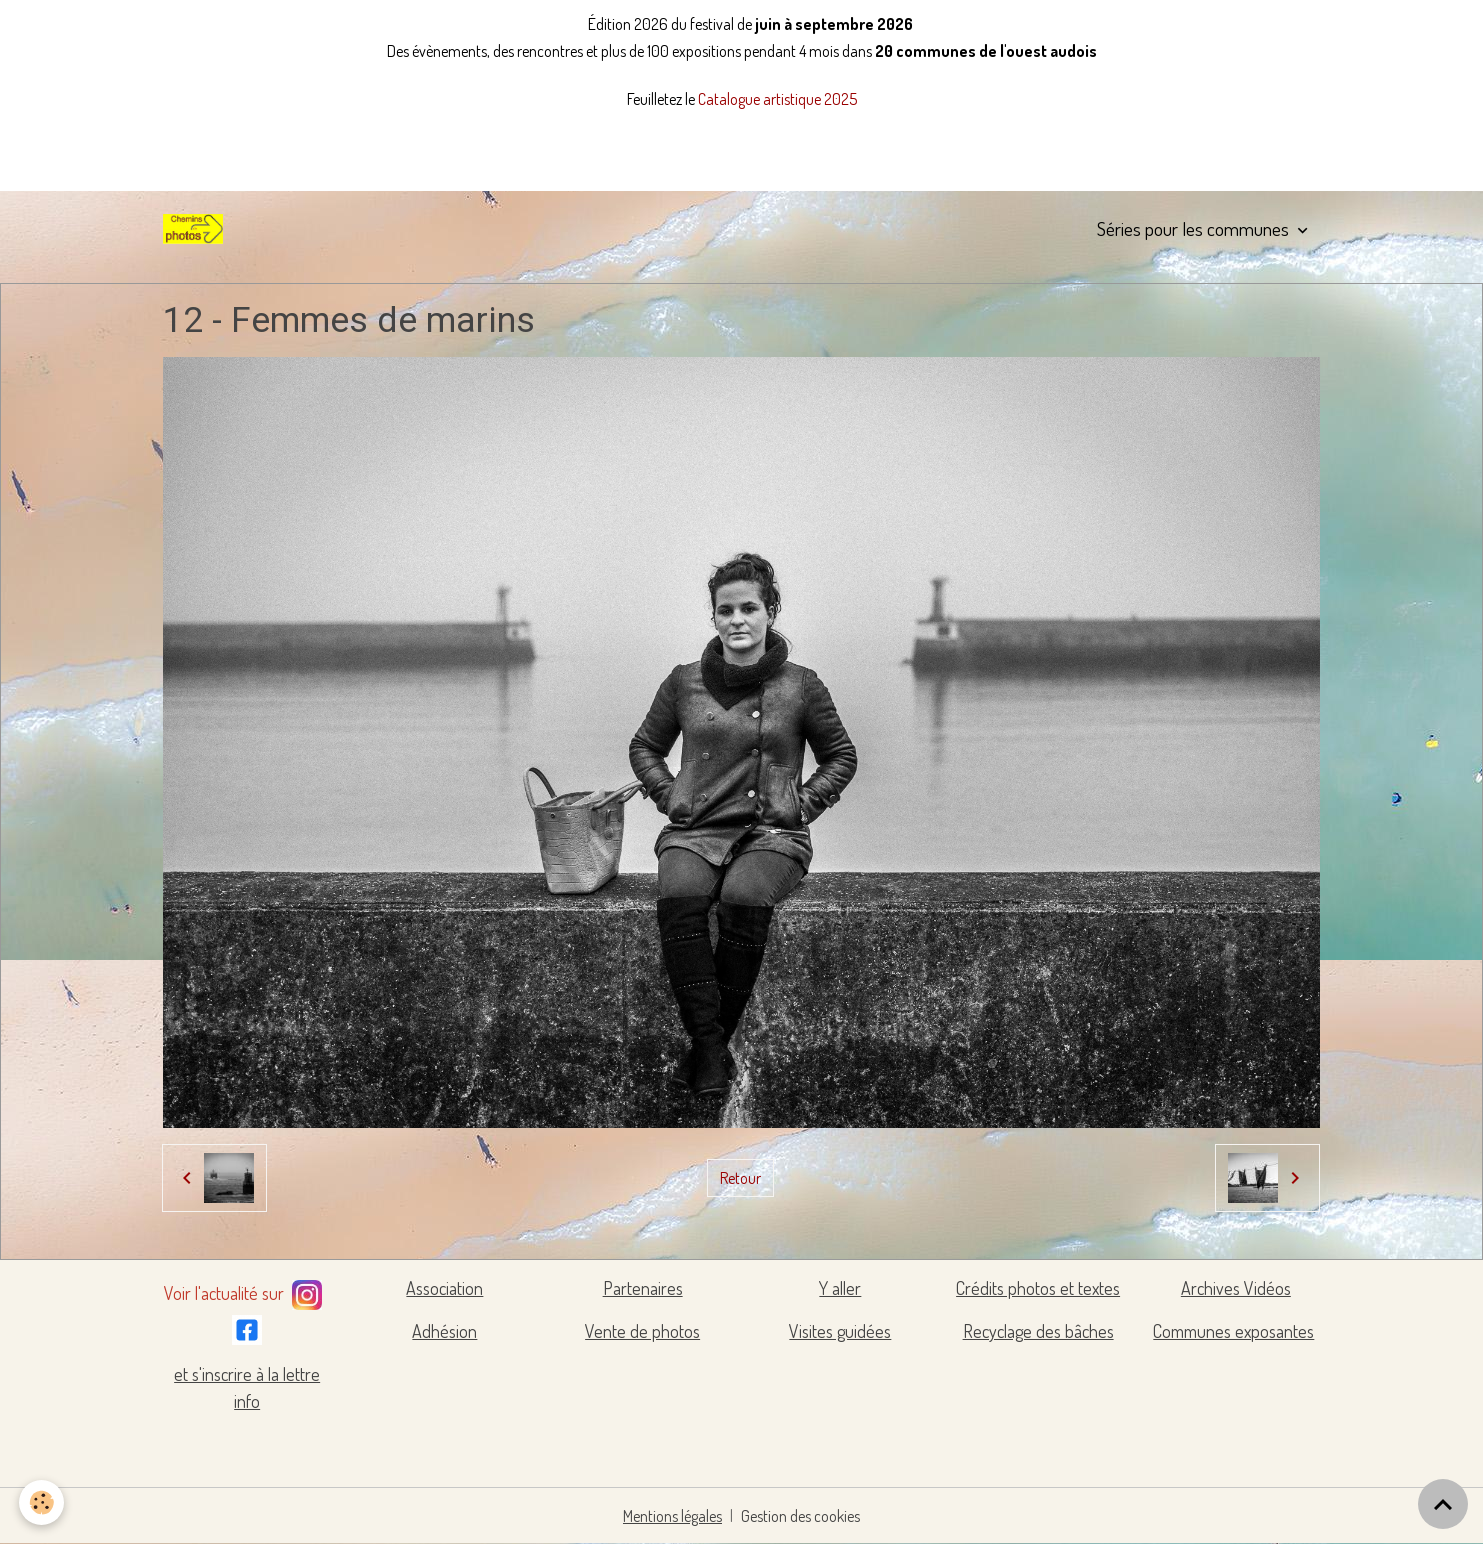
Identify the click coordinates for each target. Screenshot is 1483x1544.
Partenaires (643, 1288)
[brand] (197, 229)
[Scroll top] (1443, 1504)
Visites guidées (840, 1331)
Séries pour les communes (1195, 228)
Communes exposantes (1233, 1331)
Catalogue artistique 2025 (777, 99)
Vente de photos (642, 1331)
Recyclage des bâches (1038, 1331)
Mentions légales (672, 1516)
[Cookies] (42, 1502)
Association (444, 1288)
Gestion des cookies (800, 1516)
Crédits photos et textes (1038, 1288)
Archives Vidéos (1236, 1288)
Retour (740, 1178)
